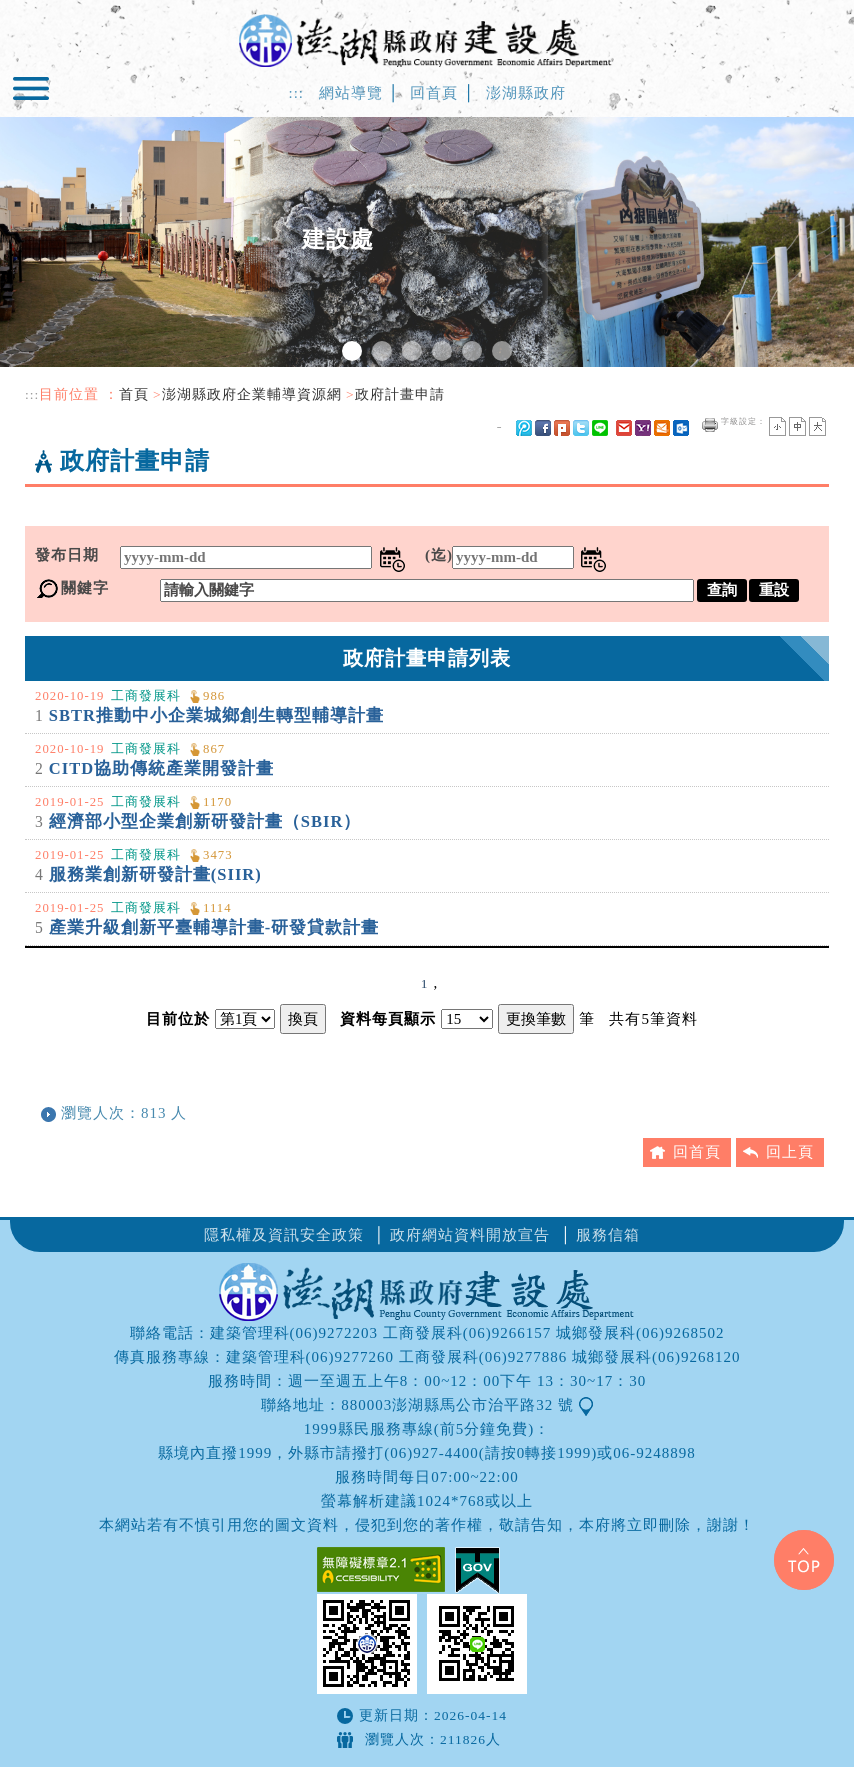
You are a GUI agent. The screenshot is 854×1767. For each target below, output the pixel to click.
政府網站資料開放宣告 (470, 1235)
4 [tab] (442, 351)
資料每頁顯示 (388, 1019)
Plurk (562, 428)
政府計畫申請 (400, 394)
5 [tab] (472, 351)
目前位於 (178, 1019)
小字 (777, 426)
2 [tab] (382, 351)
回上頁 (790, 1152)
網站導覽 (351, 93)
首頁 (134, 394)
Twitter (581, 428)
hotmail (662, 428)
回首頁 (434, 93)
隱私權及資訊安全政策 (284, 1235)
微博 (524, 428)
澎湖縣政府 (526, 93)
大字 (817, 426)
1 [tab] (352, 351)
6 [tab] (502, 351)
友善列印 (710, 425)
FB (543, 428)
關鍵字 (85, 588)
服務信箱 (608, 1235)
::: (296, 93)
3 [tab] (412, 351)
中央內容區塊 (73, 506)
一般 (797, 426)
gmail (624, 428)
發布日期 (67, 555)
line (600, 428)
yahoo (643, 428)
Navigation (33, 97)
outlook (681, 428)
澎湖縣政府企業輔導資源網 (252, 394)
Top (804, 1560)
